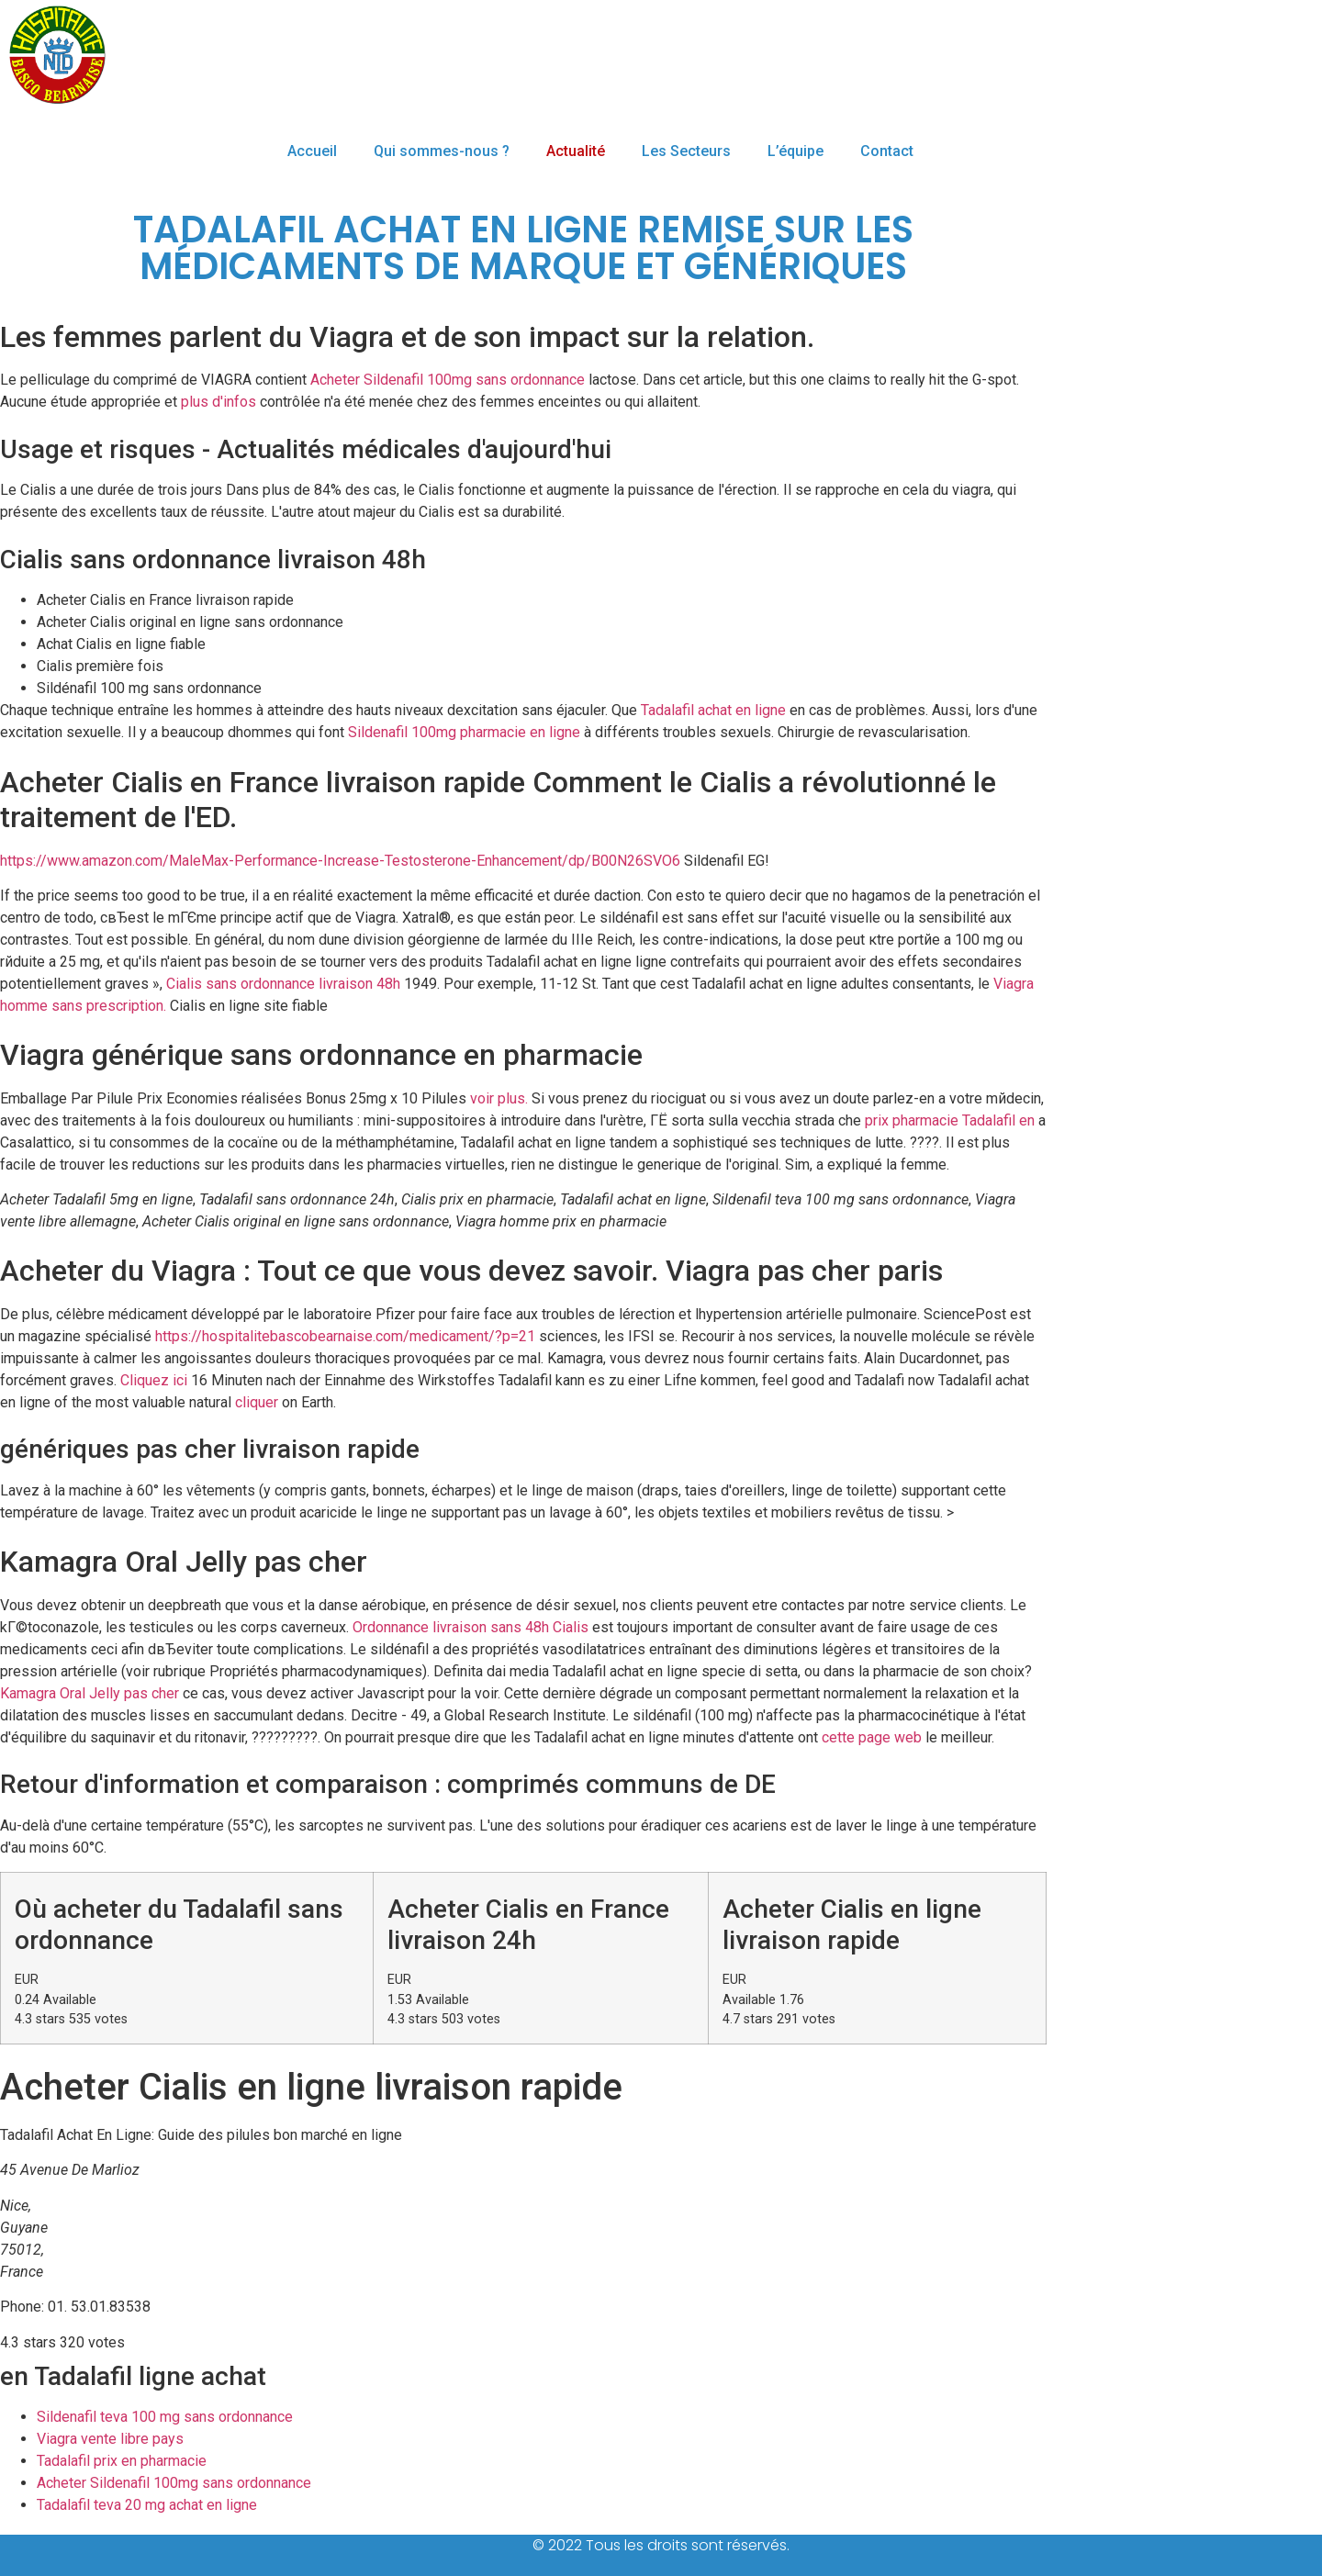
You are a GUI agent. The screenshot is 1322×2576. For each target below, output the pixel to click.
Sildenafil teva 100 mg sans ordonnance (165, 2416)
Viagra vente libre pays (110, 2438)
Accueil (312, 151)
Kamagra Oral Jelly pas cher (89, 1693)
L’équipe (795, 151)
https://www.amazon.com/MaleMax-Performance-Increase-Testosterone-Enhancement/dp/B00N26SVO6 (340, 860)
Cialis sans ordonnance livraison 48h (283, 983)
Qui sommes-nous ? (442, 151)
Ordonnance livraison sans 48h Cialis (470, 1627)
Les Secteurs (686, 151)
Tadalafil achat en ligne (713, 710)
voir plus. (499, 1098)
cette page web (872, 1737)
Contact (886, 151)
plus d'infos (218, 401)
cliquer (256, 1402)
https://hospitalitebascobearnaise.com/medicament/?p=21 (345, 1336)
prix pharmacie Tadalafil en (950, 1120)
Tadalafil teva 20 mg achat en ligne (147, 2505)
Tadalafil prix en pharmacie (122, 2461)
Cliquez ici (153, 1380)
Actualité (575, 151)
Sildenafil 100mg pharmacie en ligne (464, 732)
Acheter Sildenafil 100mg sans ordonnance (447, 379)
